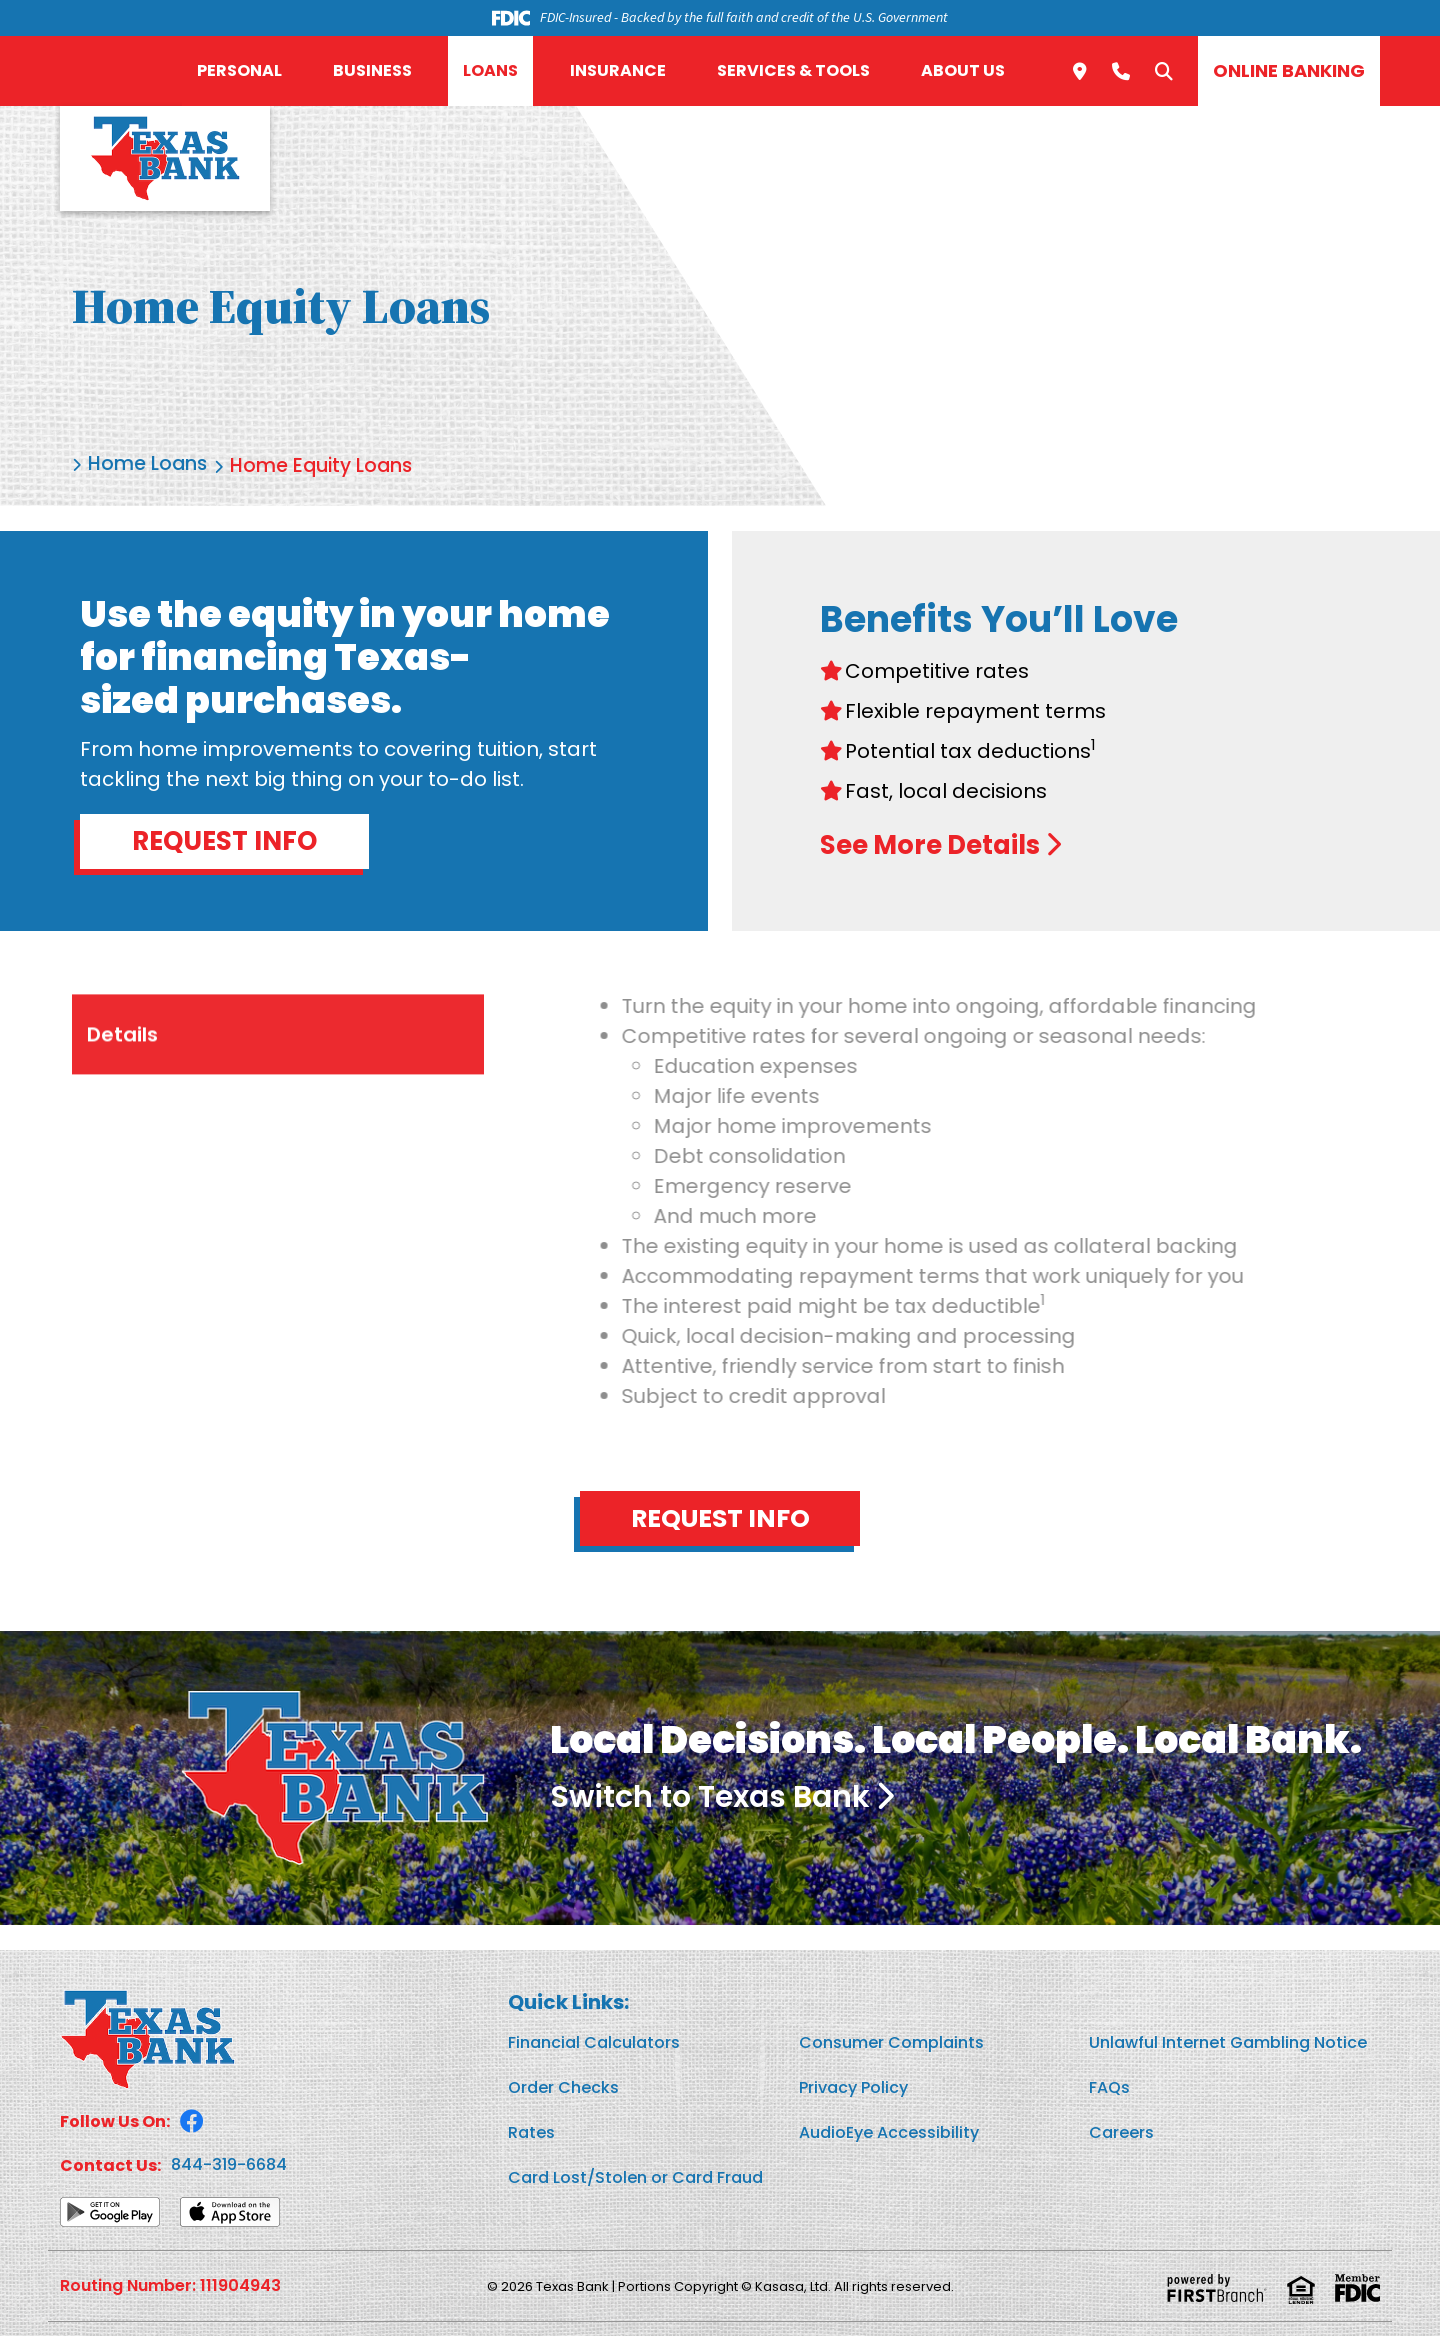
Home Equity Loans (329, 466)
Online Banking (1289, 70)
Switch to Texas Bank (722, 1797)
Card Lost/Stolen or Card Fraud (635, 2178)
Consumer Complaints (891, 2043)
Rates (531, 2133)
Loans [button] (490, 70)
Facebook (192, 2122)
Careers (1121, 2133)
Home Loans (149, 466)
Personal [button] (239, 70)
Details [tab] (122, 1121)
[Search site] (1164, 71)
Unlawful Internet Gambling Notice (1228, 2043)
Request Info (224, 841)
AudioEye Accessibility (889, 2133)
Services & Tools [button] (793, 70)
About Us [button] (963, 70)
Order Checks (563, 2088)
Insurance (618, 70)
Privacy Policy (853, 2088)
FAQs (1109, 2088)
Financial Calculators (594, 2043)
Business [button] (372, 70)
